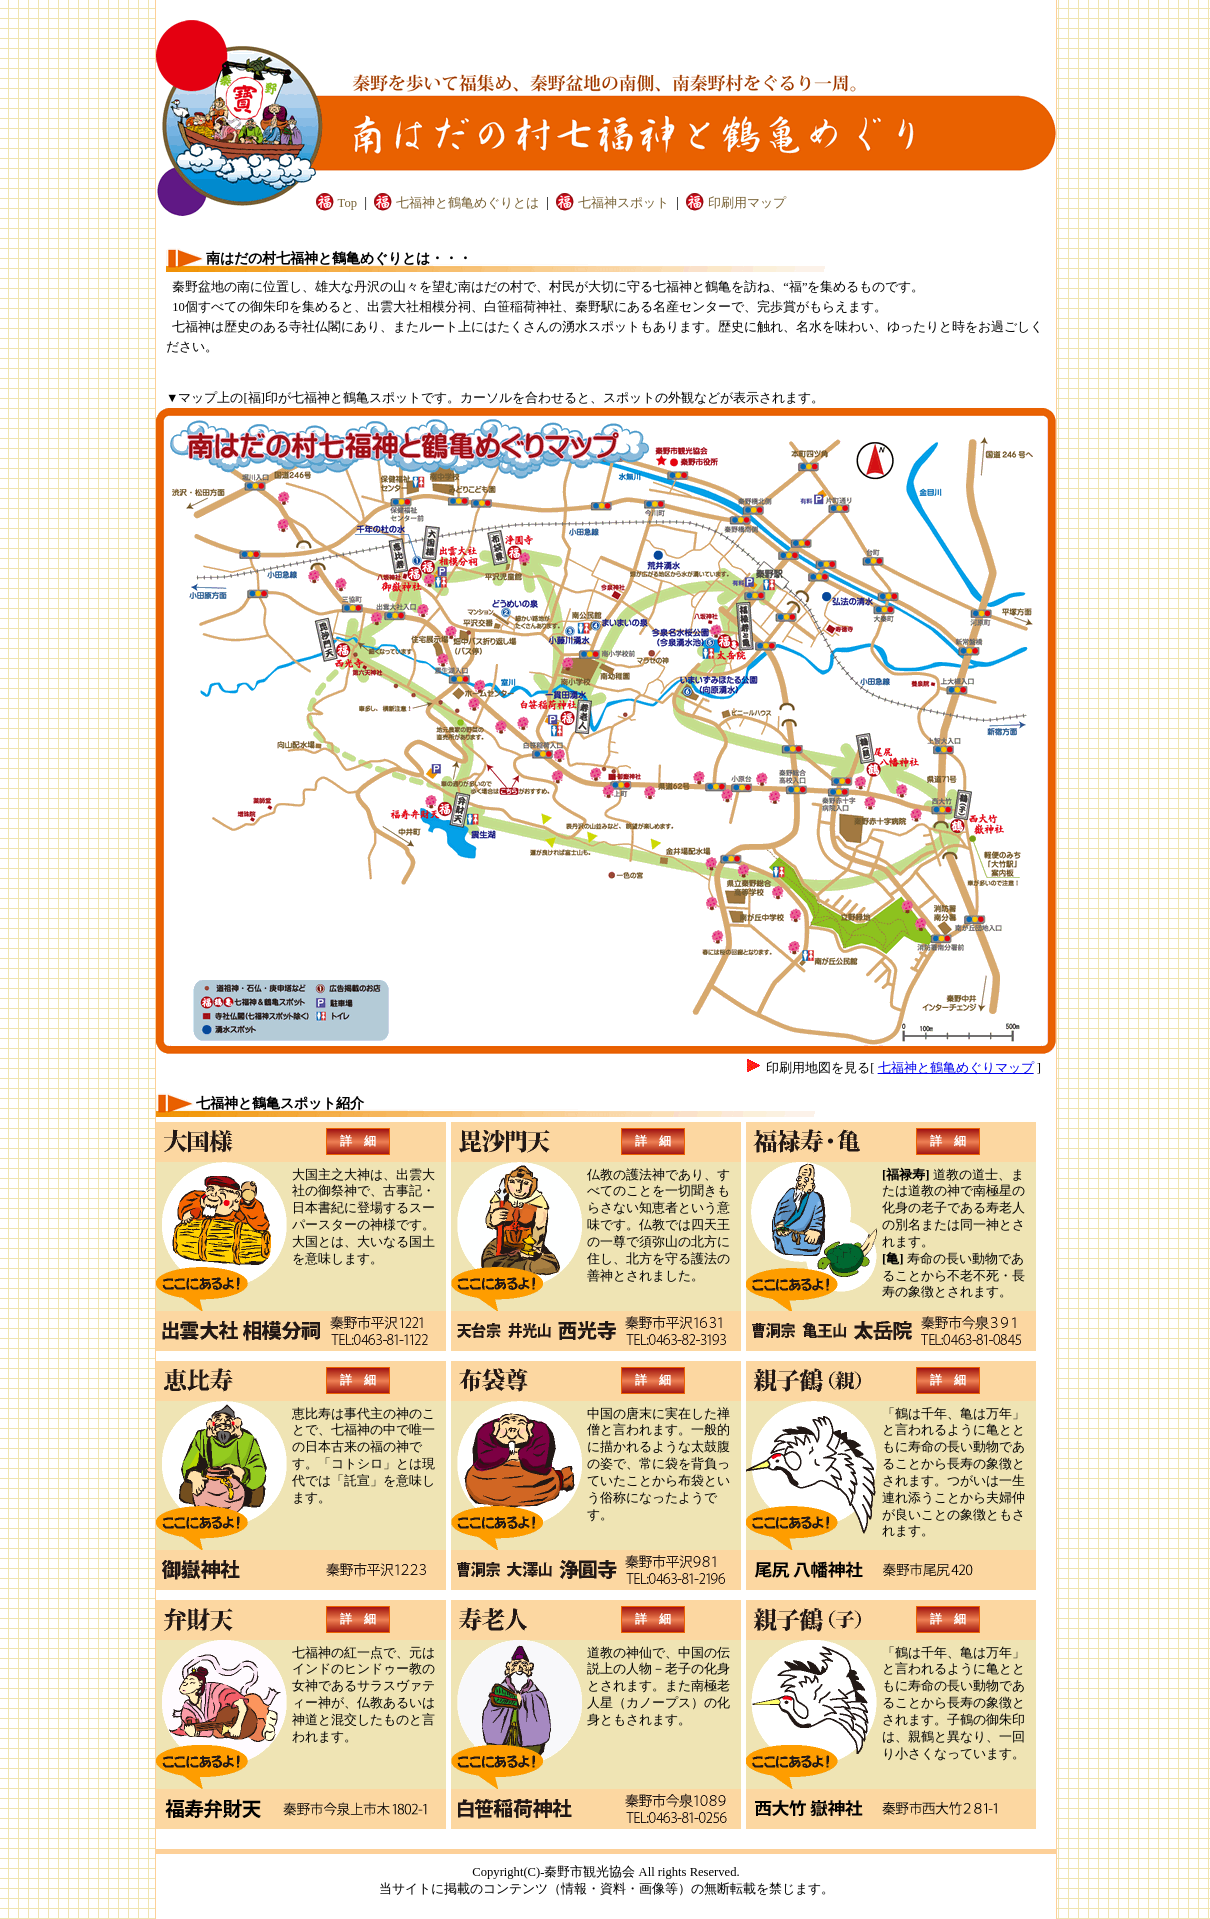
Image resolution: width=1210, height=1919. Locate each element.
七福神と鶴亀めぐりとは (467, 203)
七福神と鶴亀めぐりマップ (956, 1068)
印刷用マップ (747, 203)
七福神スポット (623, 203)
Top (347, 203)
